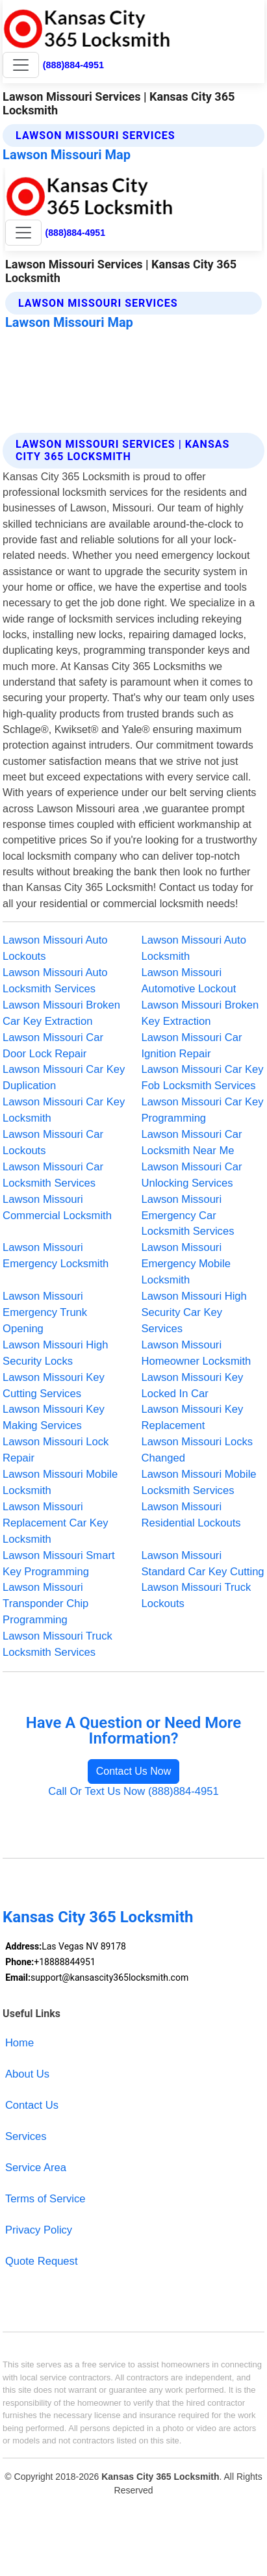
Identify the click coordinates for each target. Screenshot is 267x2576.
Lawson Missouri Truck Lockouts (196, 1595)
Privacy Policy (38, 2230)
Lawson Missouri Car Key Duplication (64, 1077)
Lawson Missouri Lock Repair (55, 1450)
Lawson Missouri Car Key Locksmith (64, 1110)
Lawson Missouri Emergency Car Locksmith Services (188, 1215)
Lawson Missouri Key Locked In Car (193, 1385)
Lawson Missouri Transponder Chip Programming (45, 1603)
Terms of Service (45, 2199)
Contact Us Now (134, 1771)
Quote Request (41, 2261)
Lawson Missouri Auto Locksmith (194, 948)
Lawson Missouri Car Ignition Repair (192, 1045)
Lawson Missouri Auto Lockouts (55, 948)
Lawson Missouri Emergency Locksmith (55, 1255)
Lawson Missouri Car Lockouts (53, 1142)
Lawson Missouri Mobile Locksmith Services (199, 1482)
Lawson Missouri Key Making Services (54, 1417)
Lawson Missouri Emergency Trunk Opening (45, 1312)
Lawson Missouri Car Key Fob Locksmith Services (203, 1077)
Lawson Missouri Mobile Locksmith (60, 1482)
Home (19, 2043)
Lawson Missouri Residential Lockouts (191, 1515)
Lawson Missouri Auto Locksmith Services (55, 980)
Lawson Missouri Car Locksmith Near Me (192, 1142)
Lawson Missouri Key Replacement (193, 1417)
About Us (27, 2074)
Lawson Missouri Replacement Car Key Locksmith (55, 1523)
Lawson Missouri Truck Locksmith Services (57, 1644)
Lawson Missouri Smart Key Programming (58, 1563)
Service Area (35, 2167)
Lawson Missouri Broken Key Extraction (200, 1013)
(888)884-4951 (73, 65)
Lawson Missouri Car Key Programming (203, 1110)
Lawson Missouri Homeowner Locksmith (196, 1353)
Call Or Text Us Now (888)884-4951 (133, 1791)
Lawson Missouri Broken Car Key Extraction (61, 1013)
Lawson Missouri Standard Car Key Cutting (203, 1563)
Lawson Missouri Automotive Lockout (189, 980)
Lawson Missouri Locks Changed (197, 1450)
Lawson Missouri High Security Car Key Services (194, 1312)
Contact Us (31, 2105)
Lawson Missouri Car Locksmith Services (53, 1175)
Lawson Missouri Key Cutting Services (54, 1385)
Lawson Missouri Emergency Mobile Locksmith (186, 1263)
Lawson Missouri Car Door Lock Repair (53, 1045)
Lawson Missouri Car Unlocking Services (192, 1175)
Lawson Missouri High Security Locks (55, 1353)
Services (26, 2136)
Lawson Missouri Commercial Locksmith (57, 1207)
